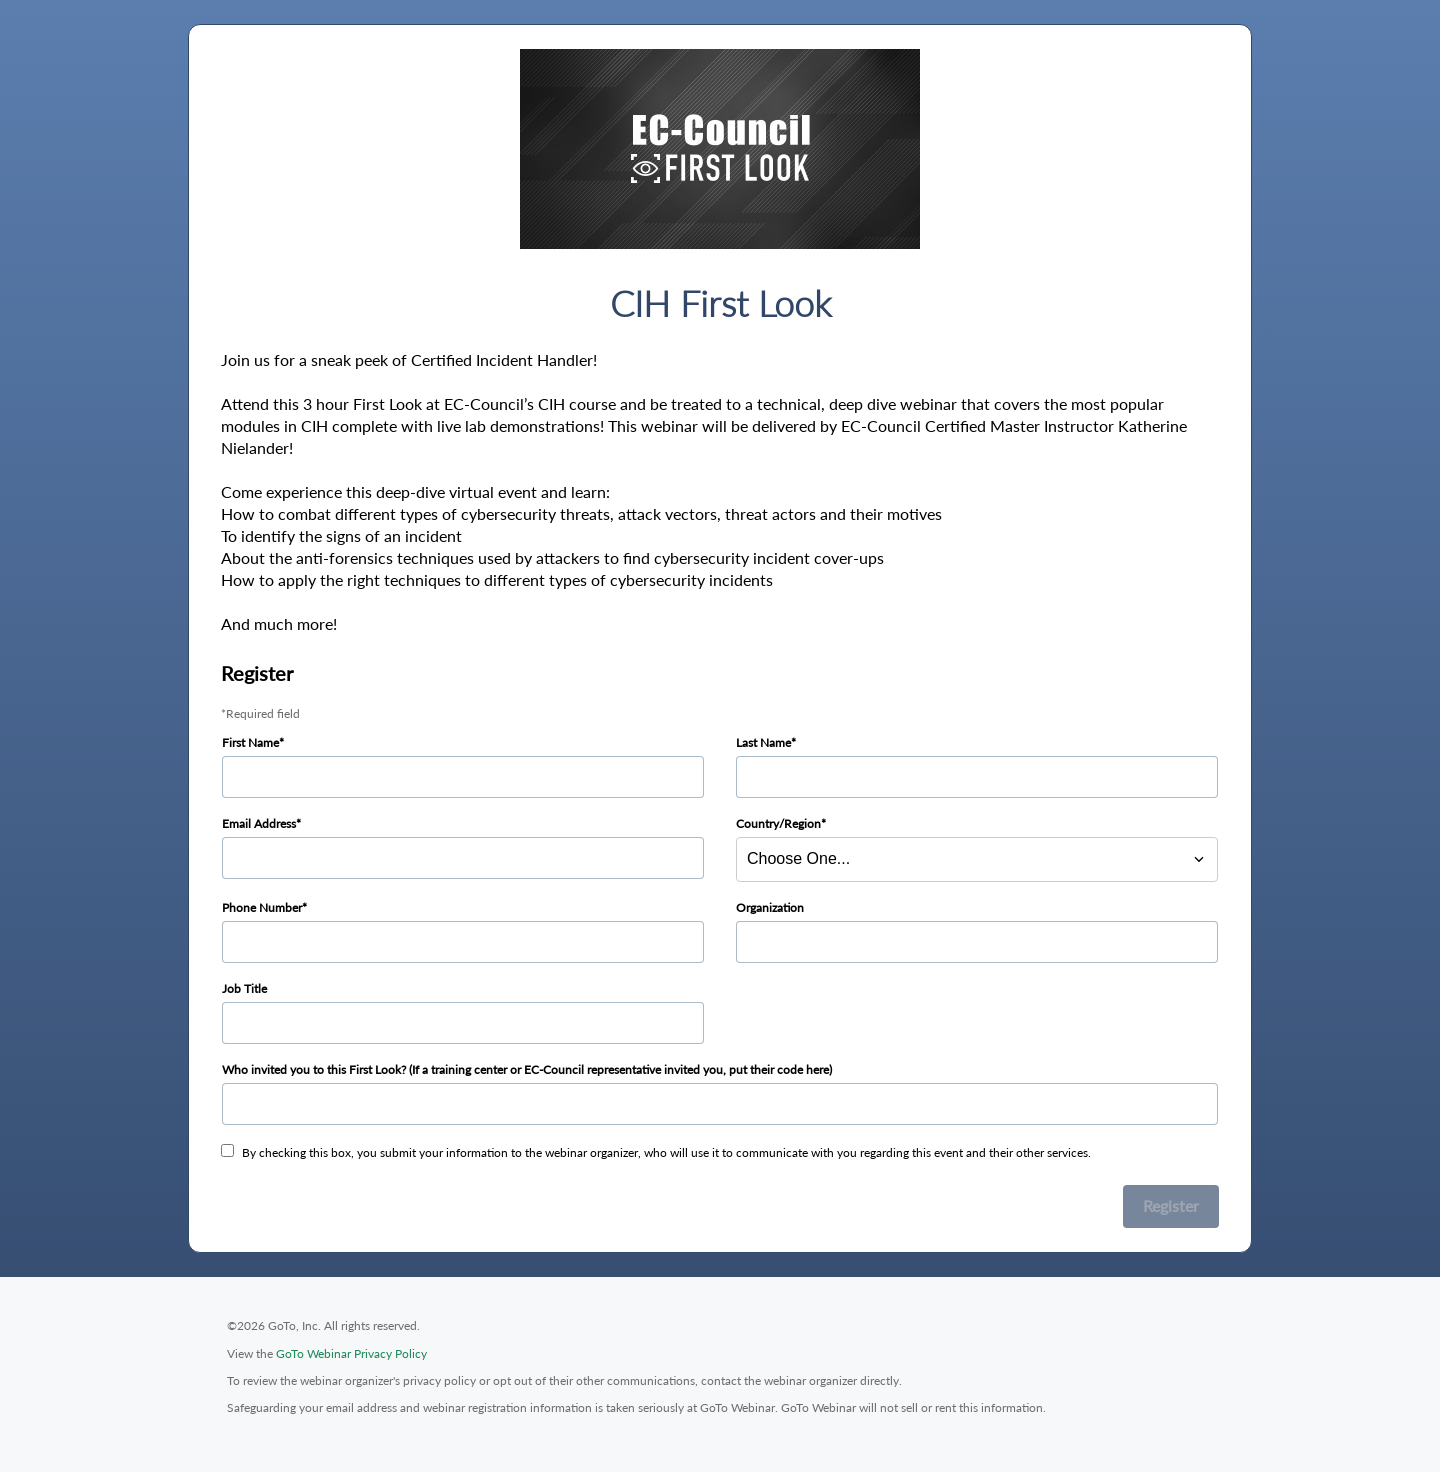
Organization (770, 907)
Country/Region (778, 823)
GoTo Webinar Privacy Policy (351, 1353)
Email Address (259, 823)
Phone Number (262, 907)
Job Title (244, 988)
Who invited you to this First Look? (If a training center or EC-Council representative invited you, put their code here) (527, 1069)
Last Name (763, 742)
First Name (250, 742)
